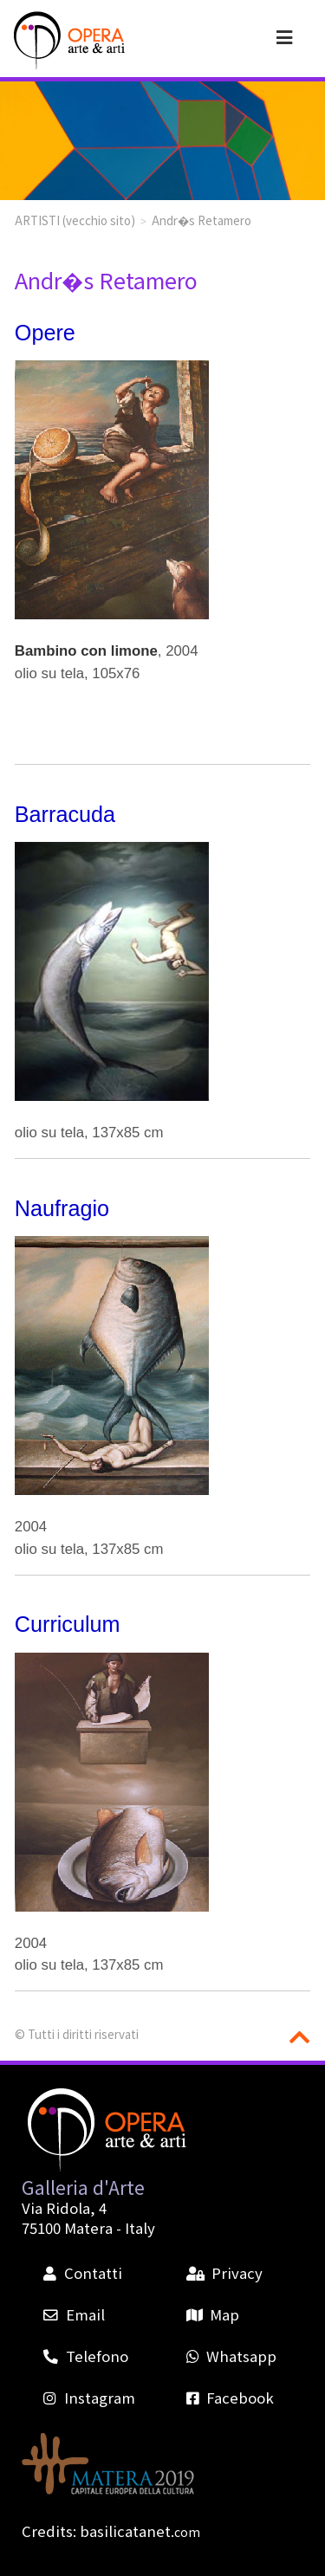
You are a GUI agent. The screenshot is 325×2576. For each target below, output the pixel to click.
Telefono (85, 2356)
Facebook (230, 2397)
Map (212, 2314)
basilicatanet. (140, 2531)
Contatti (82, 2272)
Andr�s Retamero (201, 220)
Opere (45, 332)
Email (73, 2314)
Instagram (88, 2397)
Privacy (224, 2272)
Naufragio (62, 1208)
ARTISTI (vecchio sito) (75, 220)
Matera (88, 2227)
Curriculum (67, 1624)
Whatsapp (231, 2356)
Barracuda (65, 814)
